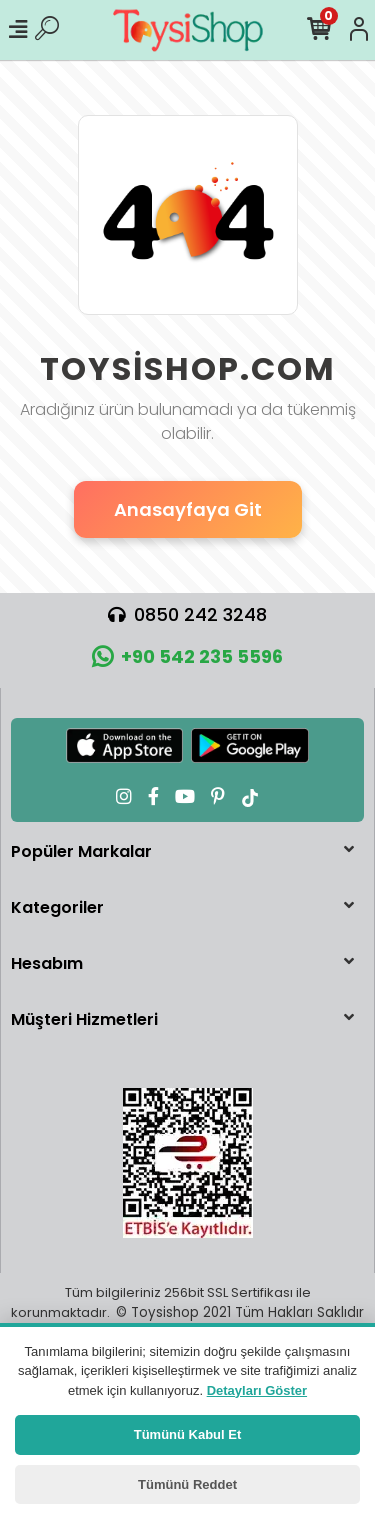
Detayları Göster (257, 1390)
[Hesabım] (359, 30)
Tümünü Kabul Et (188, 1434)
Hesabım (47, 963)
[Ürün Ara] (47, 30)
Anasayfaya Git (188, 509)
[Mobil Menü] (18, 30)
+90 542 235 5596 (187, 656)
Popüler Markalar (81, 851)
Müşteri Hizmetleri (84, 1019)
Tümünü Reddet (187, 1484)
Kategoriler (57, 907)
